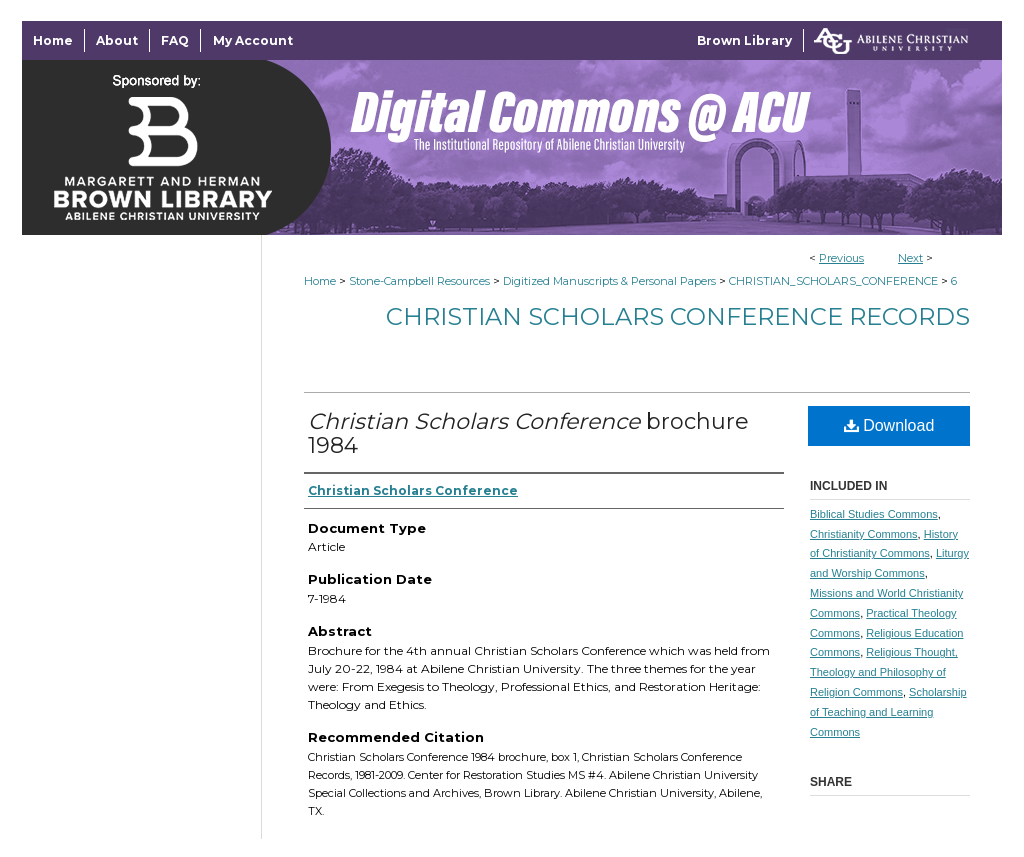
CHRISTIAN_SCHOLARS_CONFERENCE (833, 281)
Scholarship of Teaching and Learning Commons (888, 712)
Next (910, 258)
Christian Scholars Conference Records (678, 316)
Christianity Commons (864, 534)
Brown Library (744, 40)
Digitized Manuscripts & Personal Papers (609, 281)
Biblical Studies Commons (874, 514)
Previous (841, 258)
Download (889, 425)
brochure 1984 (528, 433)
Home (320, 281)
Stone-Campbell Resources (419, 281)
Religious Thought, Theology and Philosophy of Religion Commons (884, 672)
